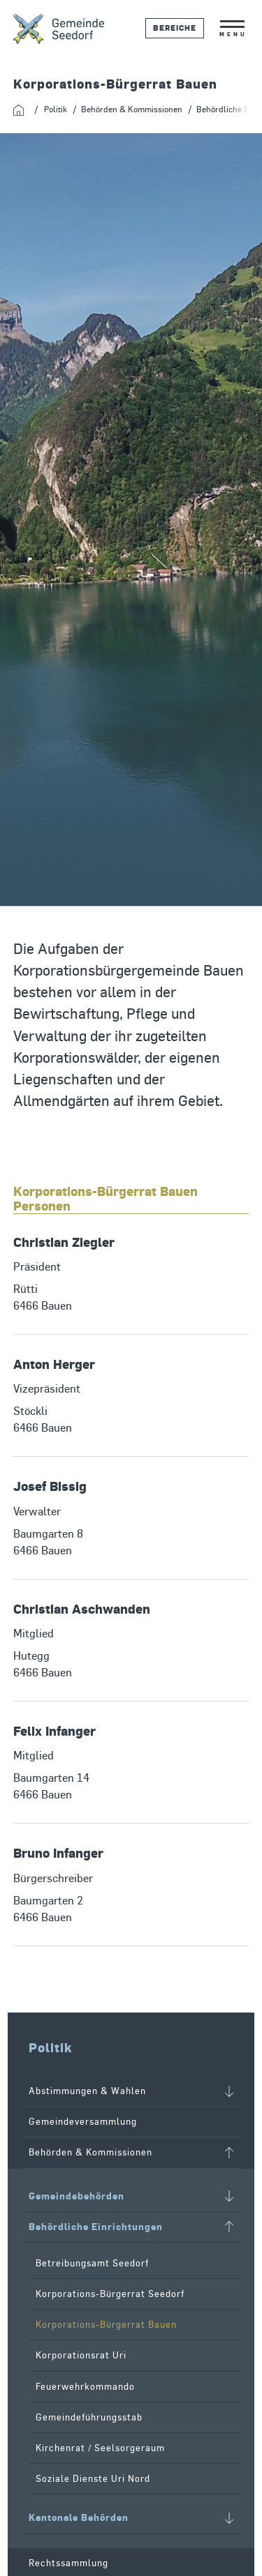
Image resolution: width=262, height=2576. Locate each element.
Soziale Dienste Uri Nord (93, 2478)
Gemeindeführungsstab (89, 2417)
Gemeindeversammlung (83, 2121)
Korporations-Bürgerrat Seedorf (110, 2294)
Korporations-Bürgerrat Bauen (106, 2324)
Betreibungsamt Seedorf (92, 2263)
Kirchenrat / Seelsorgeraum (100, 2448)
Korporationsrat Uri (81, 2355)
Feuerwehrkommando (85, 2386)
